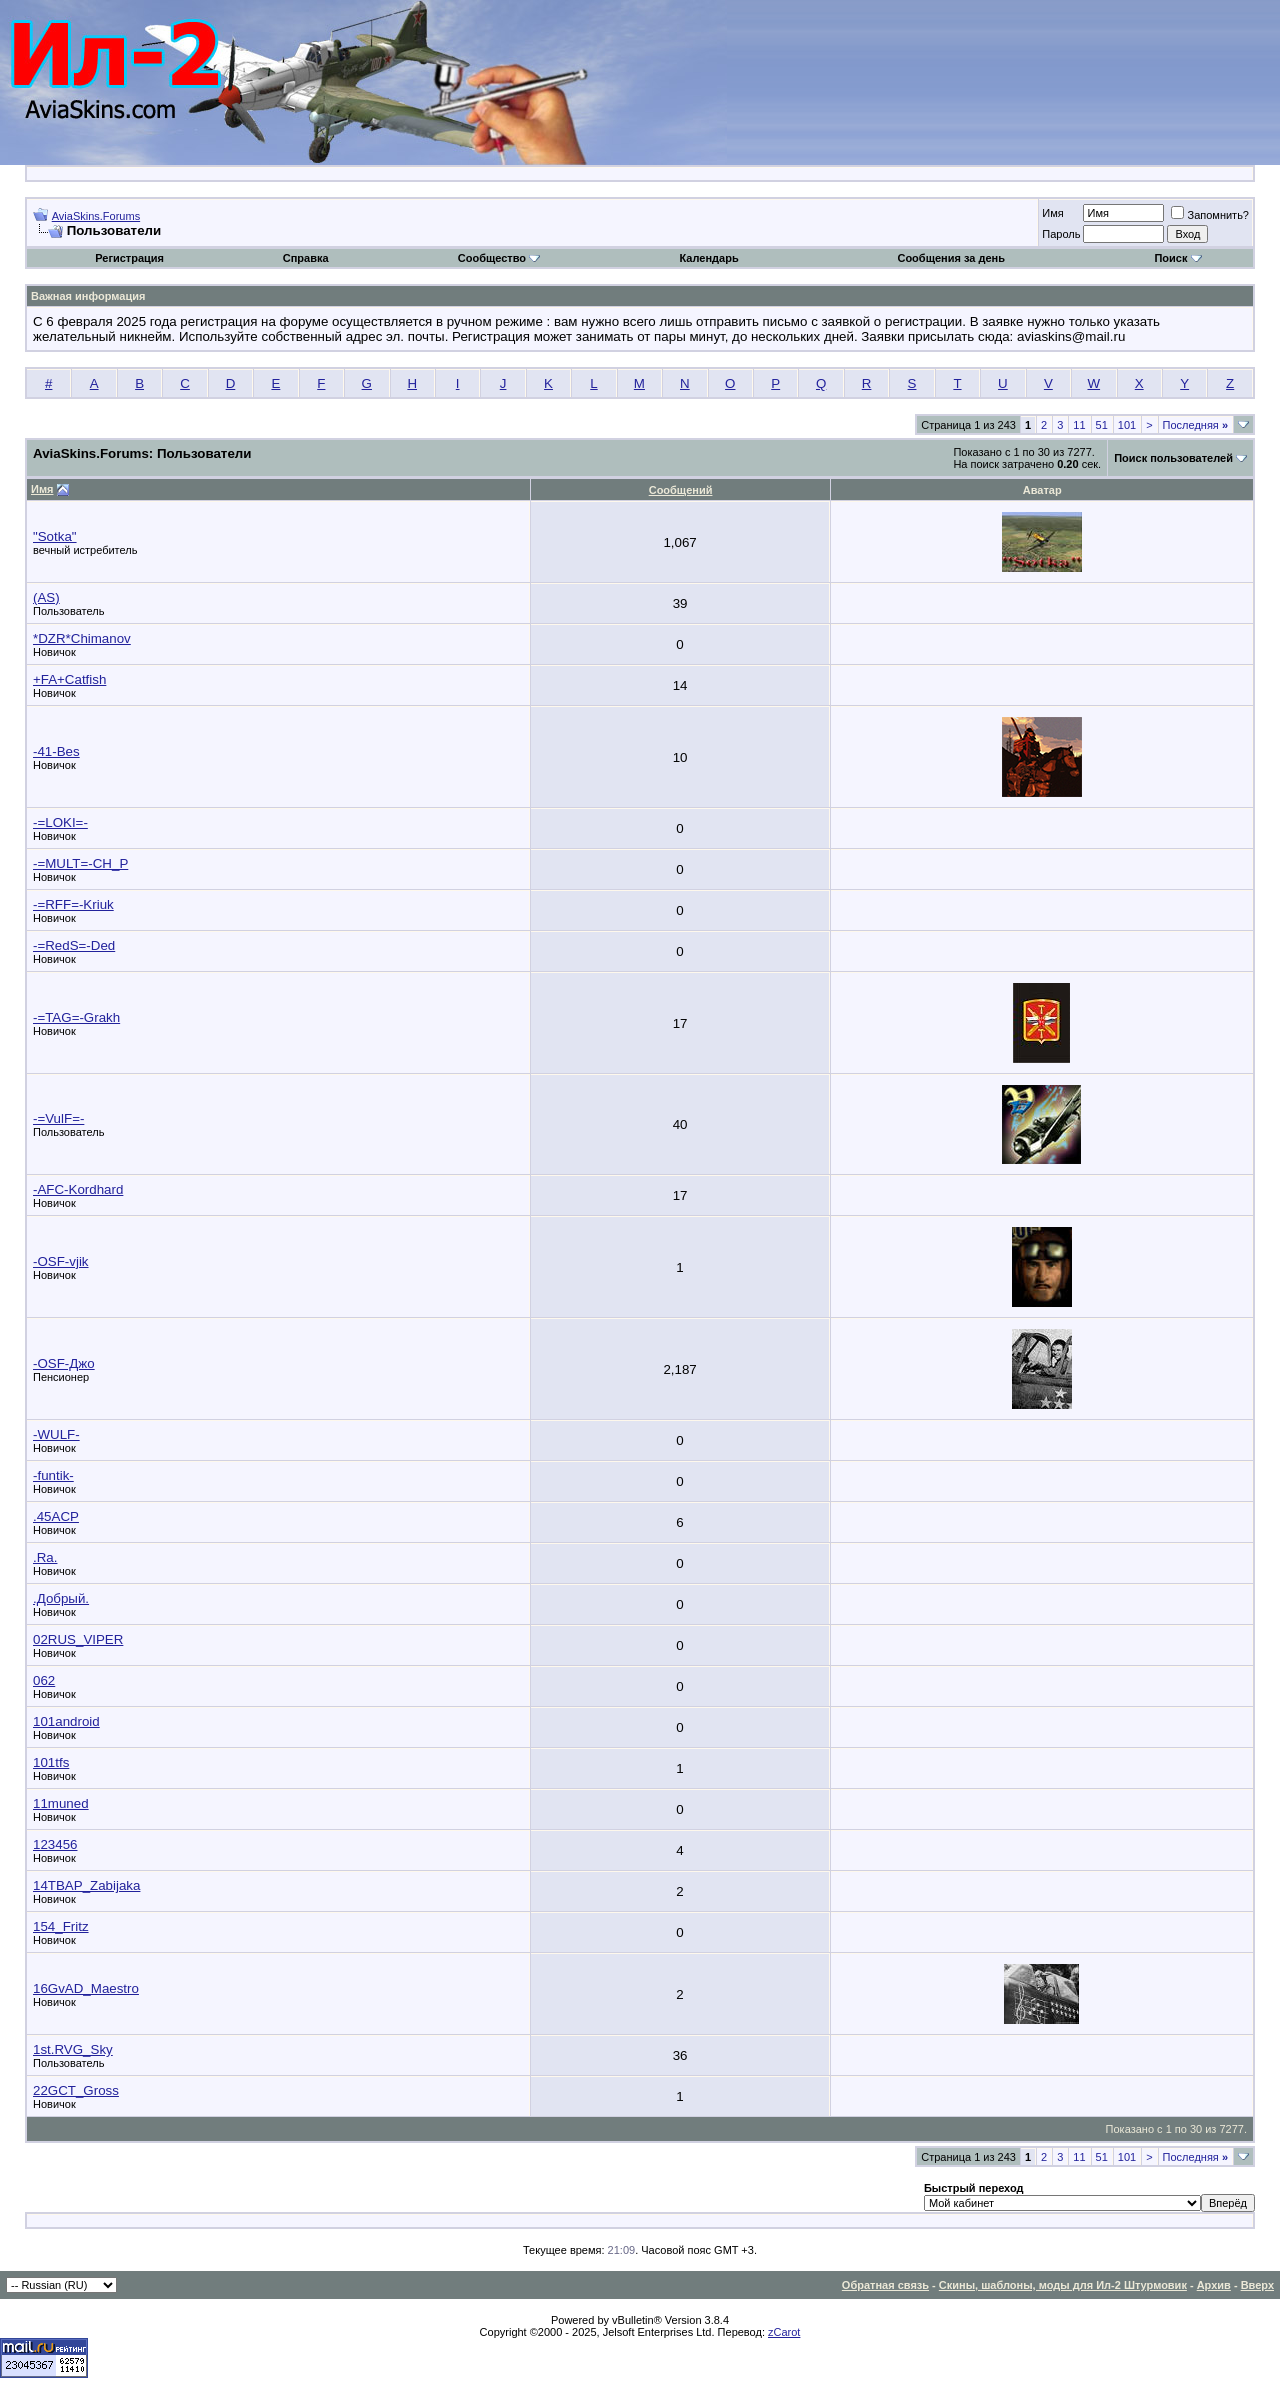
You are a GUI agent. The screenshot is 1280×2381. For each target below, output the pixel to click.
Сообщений (681, 490)
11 (1079, 425)
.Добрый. (61, 1598)
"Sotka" (55, 536)
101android (66, 1721)
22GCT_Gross (76, 2090)
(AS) (46, 597)
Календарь (709, 258)
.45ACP (56, 1516)
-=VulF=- (58, 1118)
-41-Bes (56, 751)
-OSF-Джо (64, 1363)
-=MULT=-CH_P (80, 863)
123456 (55, 1844)
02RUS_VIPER (78, 1639)
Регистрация (129, 258)
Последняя (1195, 425)
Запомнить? (1210, 215)
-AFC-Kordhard (78, 1189)
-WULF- (56, 1434)
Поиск (1177, 258)
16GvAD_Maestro (86, 1988)
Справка (306, 258)
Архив (1214, 2285)
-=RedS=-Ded (74, 945)
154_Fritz (61, 1926)
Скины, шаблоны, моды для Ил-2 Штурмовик (1063, 2285)
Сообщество (499, 258)
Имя (1052, 213)
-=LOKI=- (60, 822)
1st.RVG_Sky (73, 2049)
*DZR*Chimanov (82, 638)
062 (44, 1680)
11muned (61, 1803)
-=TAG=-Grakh (76, 1017)
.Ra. (45, 1557)
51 (1102, 425)
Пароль (1061, 234)
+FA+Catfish (69, 679)
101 (1127, 425)
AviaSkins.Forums (96, 216)
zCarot (784, 2332)
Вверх (1257, 2285)
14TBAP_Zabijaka (86, 1885)
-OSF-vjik (61, 1261)
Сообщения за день (950, 258)
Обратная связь (885, 2285)
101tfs (51, 1762)
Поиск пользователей (1173, 458)
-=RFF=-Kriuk (73, 904)
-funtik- (53, 1475)
